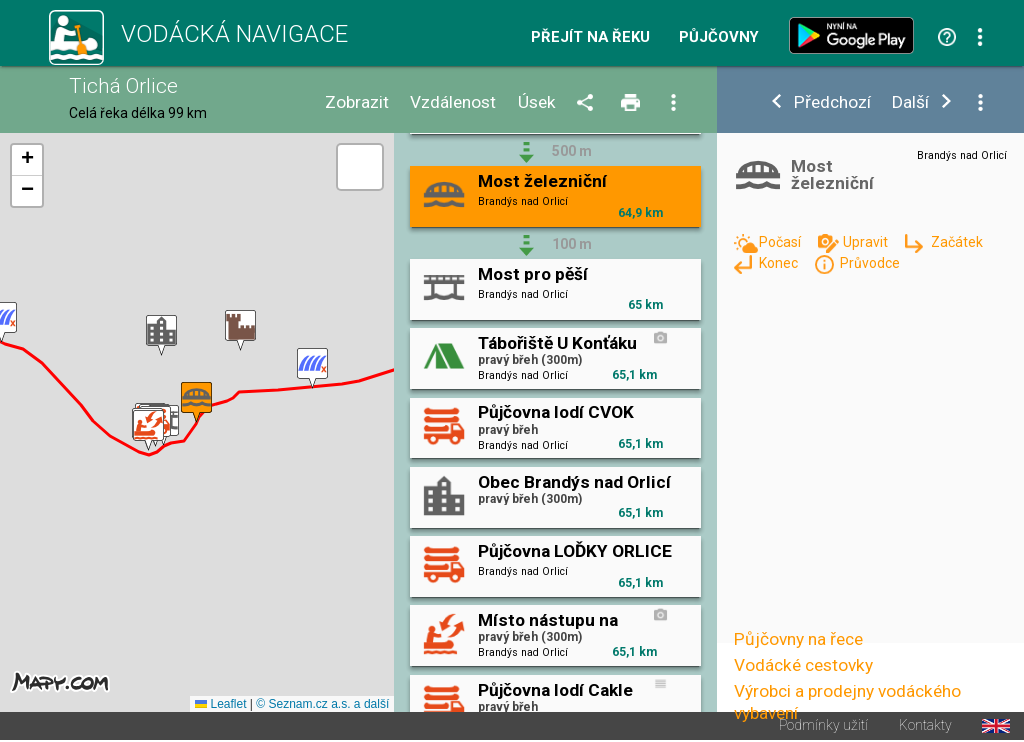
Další (910, 102)
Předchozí (832, 102)
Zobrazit (357, 102)
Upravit (867, 242)
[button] (312, 368)
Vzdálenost (453, 102)
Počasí (781, 242)
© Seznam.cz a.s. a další (322, 704)
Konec (780, 263)
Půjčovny (719, 37)
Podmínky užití (823, 726)
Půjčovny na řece (798, 639)
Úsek (537, 102)
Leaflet (220, 704)
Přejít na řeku (590, 37)
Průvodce (870, 263)
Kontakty (925, 726)
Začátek (957, 242)
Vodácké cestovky (803, 665)
